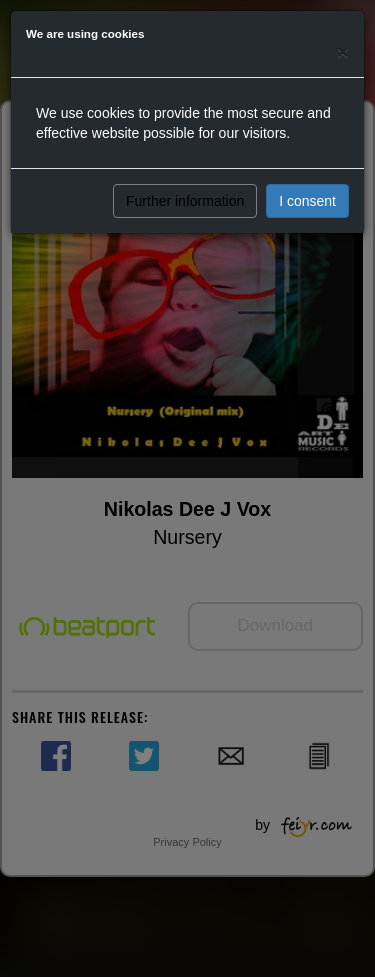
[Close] (343, 51)
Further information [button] (185, 201)
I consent (307, 201)
